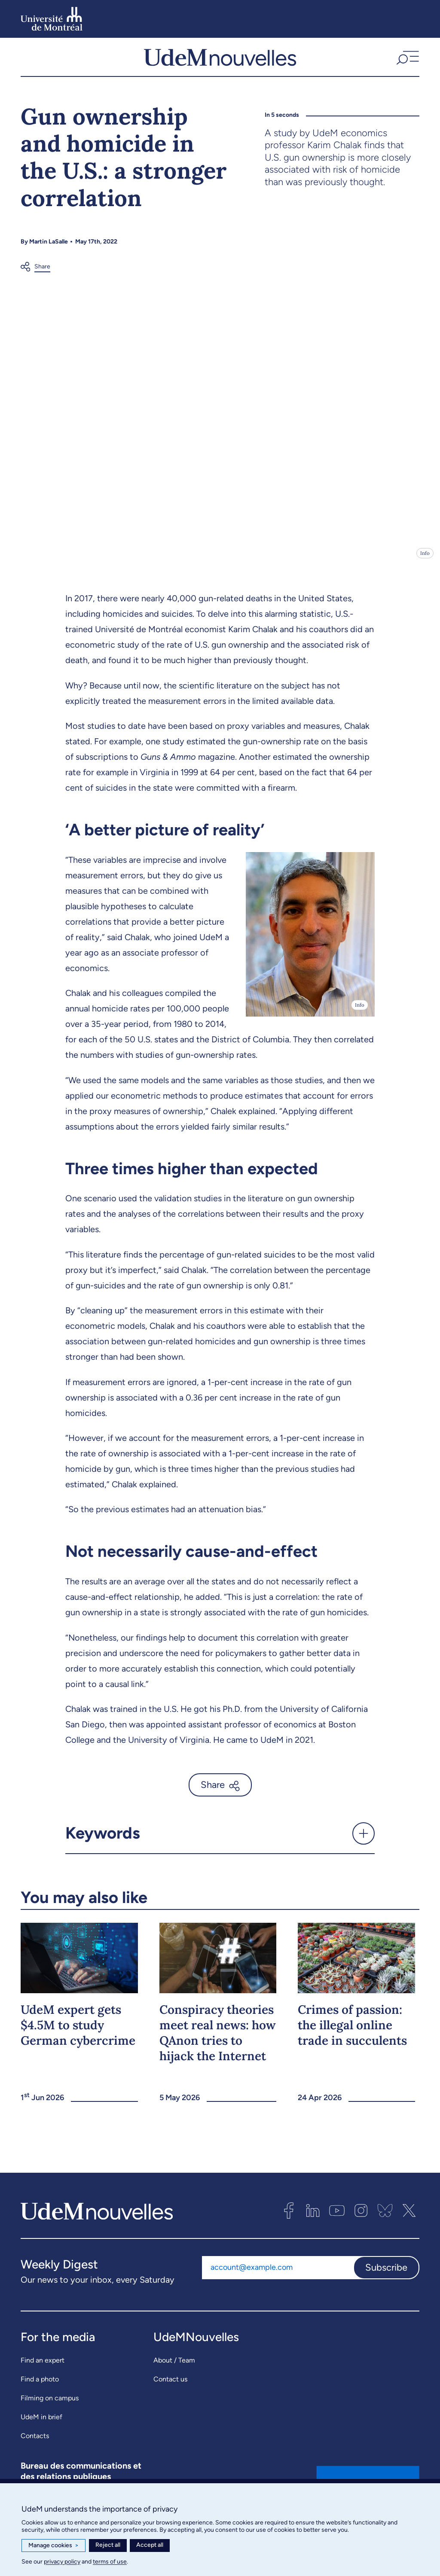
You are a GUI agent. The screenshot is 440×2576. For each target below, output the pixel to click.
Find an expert (42, 2367)
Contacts (35, 2443)
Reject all (107, 2545)
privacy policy (62, 2561)
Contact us (170, 2386)
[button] (406, 61)
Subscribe (386, 2275)
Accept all (149, 2545)
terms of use (110, 2561)
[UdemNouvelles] (220, 61)
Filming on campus (50, 2405)
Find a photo (40, 2386)
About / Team (174, 2367)
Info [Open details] (425, 560)
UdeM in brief (41, 2424)
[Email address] (277, 2275)
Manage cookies (53, 2545)
